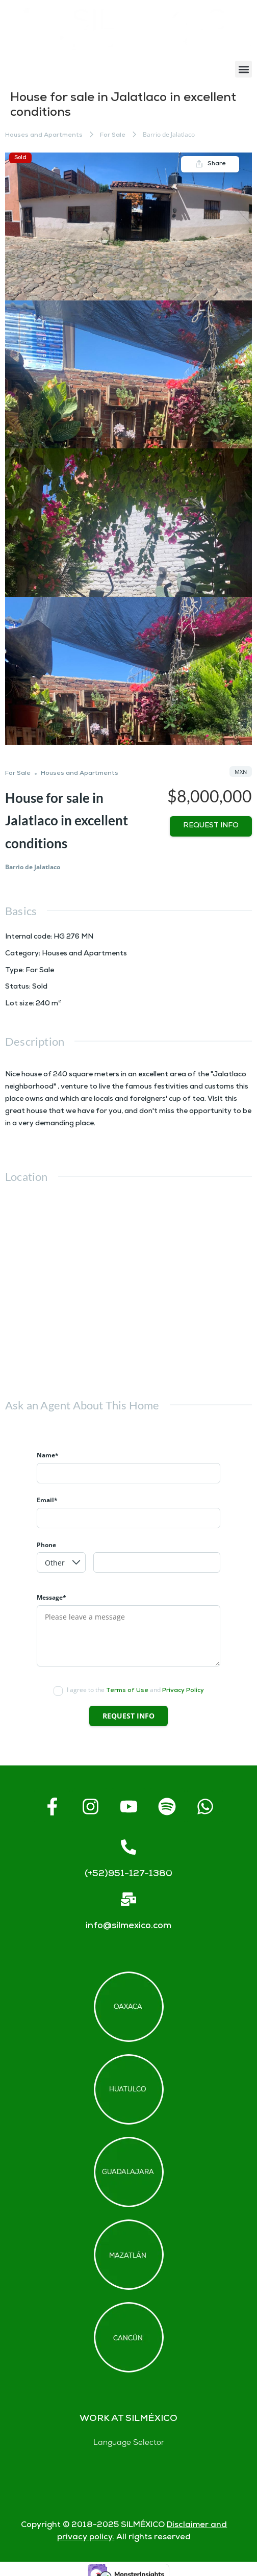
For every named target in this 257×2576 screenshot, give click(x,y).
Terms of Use (127, 1691)
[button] (243, 69)
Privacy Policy (183, 1691)
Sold (20, 158)
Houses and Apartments (44, 135)
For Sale (112, 135)
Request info (211, 826)
